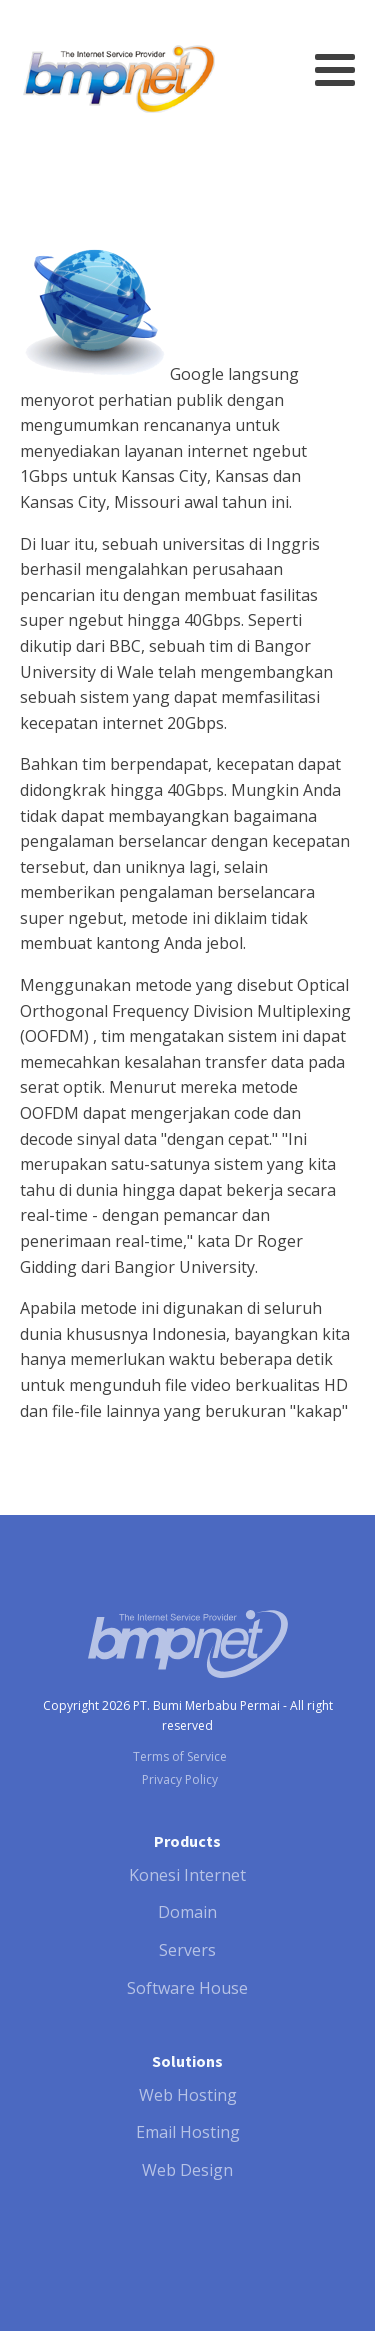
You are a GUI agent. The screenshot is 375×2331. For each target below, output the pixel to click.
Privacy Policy (180, 1779)
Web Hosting (188, 2095)
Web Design (187, 2170)
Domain (187, 1912)
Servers (187, 1950)
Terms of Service (180, 1756)
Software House (187, 1988)
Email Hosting (188, 2132)
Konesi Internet (187, 1875)
